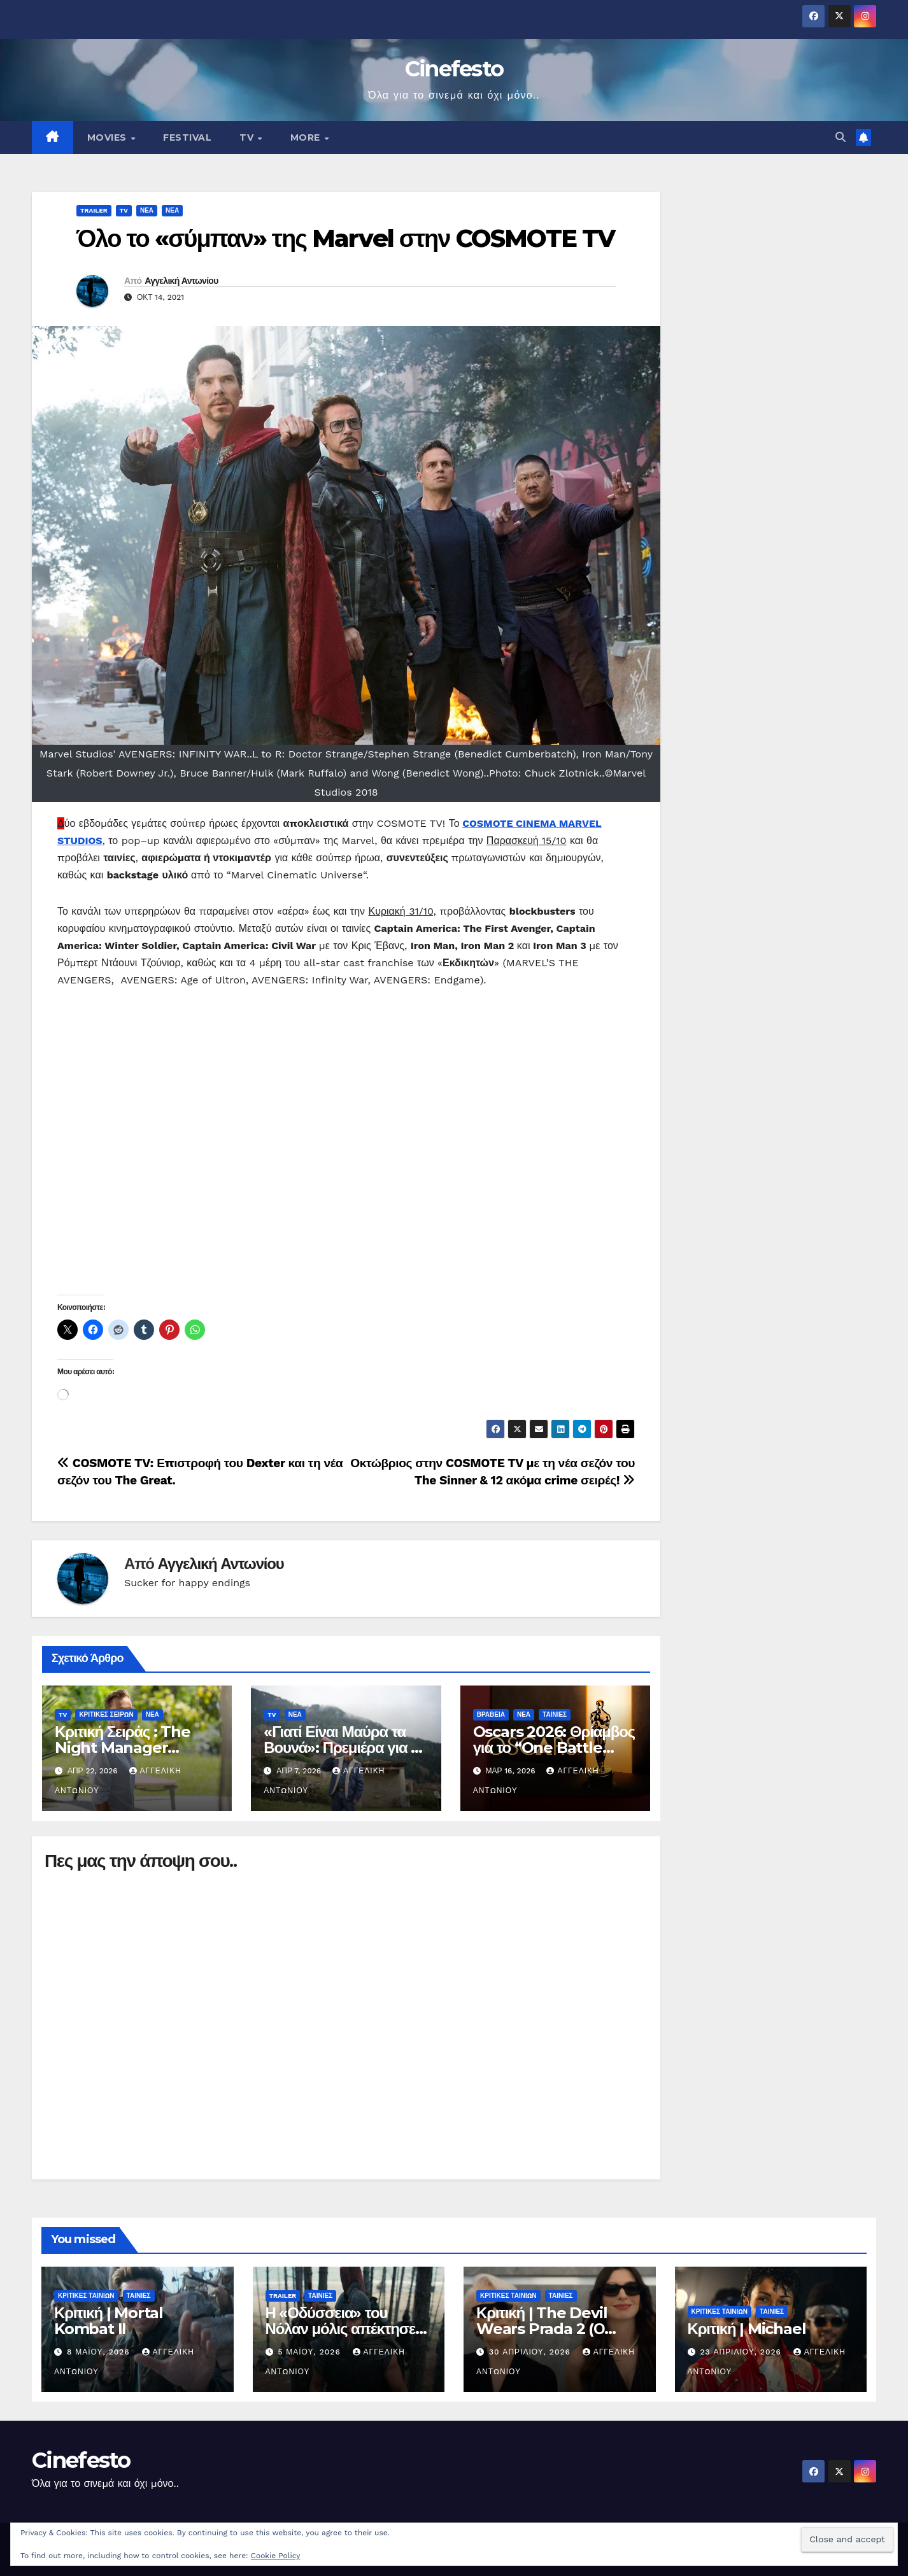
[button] (840, 137)
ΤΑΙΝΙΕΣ (555, 1714)
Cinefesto (454, 68)
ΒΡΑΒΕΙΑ (491, 1714)
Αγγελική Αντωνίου (181, 280)
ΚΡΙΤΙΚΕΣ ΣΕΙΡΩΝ (106, 1714)
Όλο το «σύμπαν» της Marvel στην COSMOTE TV (345, 238)
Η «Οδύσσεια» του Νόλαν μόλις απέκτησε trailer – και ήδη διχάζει (343, 2329)
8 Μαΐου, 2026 (100, 2351)
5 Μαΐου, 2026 (310, 2351)
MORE (306, 137)
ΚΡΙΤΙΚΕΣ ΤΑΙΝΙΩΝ (86, 2295)
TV (248, 137)
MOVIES (108, 137)
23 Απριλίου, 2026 (742, 2351)
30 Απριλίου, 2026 (531, 2351)
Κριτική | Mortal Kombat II (108, 2321)
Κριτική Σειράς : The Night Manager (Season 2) (122, 1747)
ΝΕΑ (146, 210)
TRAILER (94, 210)
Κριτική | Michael (747, 2328)
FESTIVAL (187, 137)
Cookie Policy (276, 2555)
